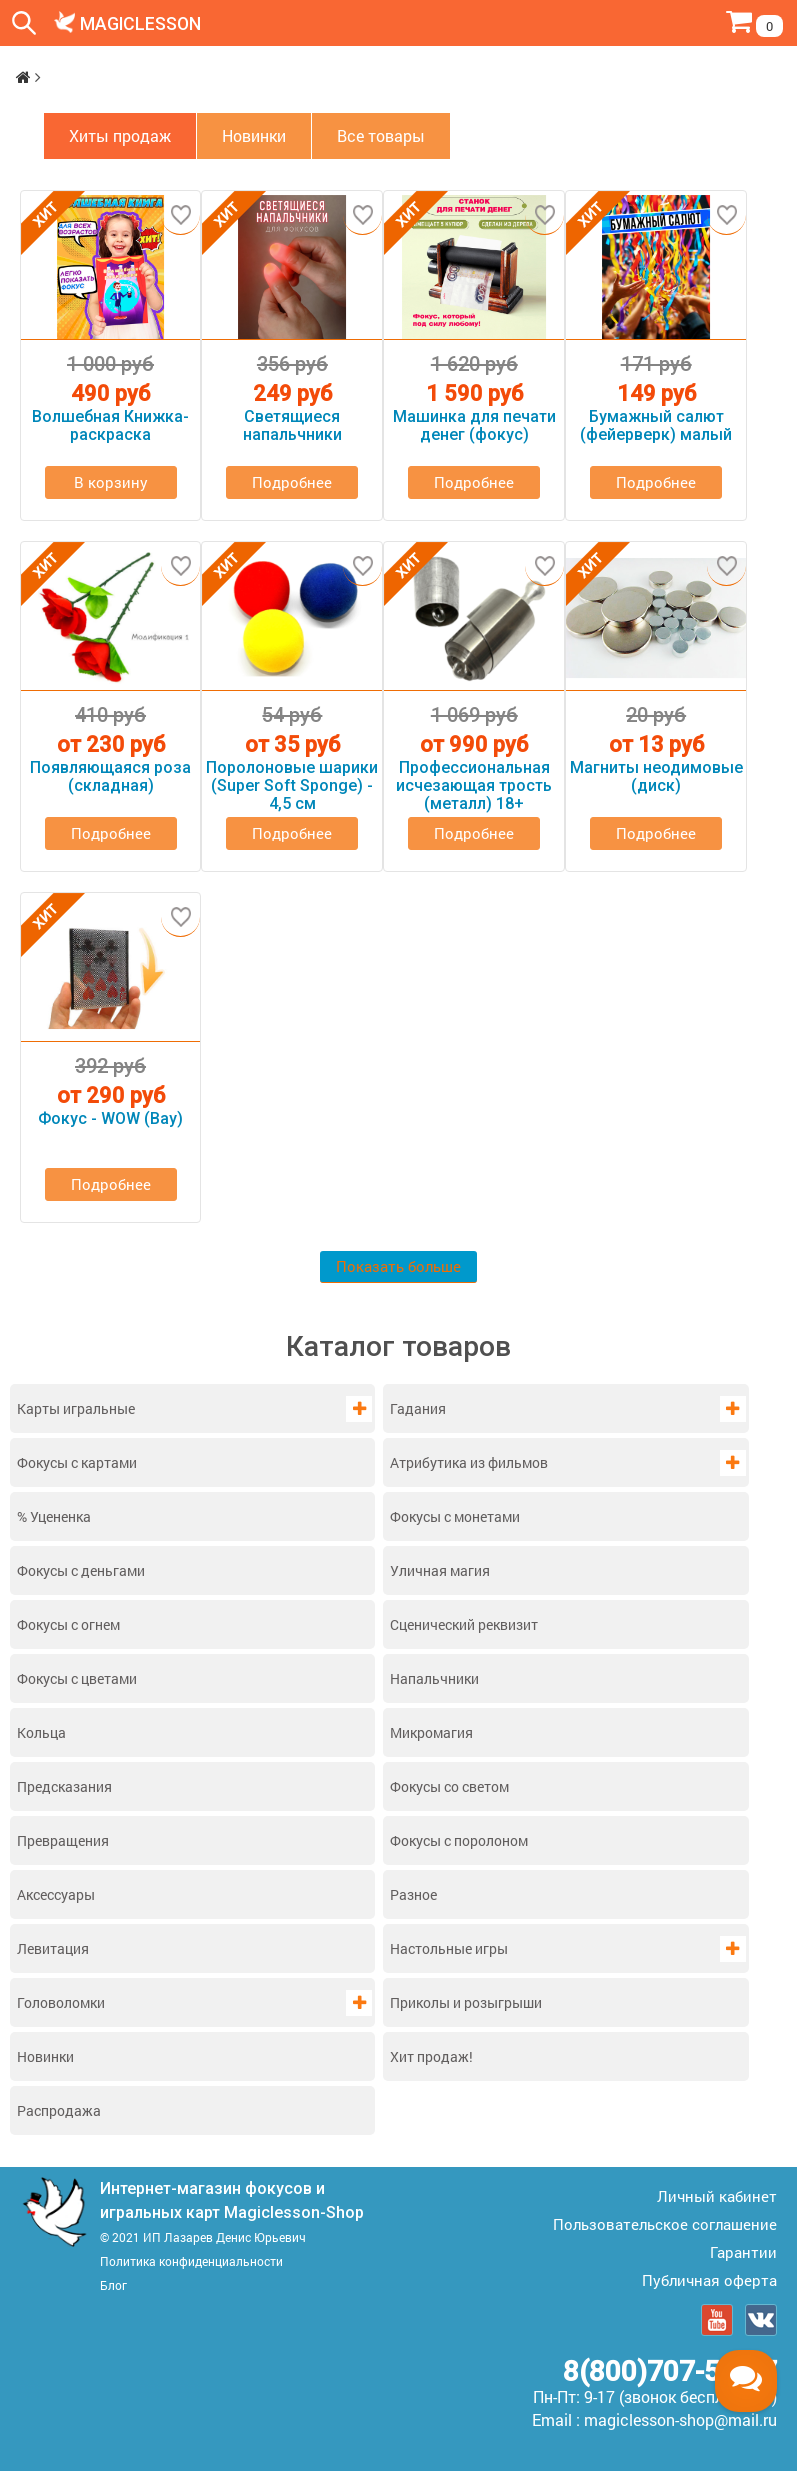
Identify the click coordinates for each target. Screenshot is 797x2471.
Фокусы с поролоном (459, 1839)
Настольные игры (449, 1947)
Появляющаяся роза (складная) (110, 777)
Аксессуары (56, 1893)
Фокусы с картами (77, 1461)
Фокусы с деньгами (81, 1569)
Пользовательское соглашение (665, 2223)
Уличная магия (440, 1569)
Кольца (41, 1731)
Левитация (53, 1947)
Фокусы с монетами (455, 1515)
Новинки (45, 2055)
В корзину (111, 482)
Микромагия (431, 1731)
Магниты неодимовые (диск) (656, 777)
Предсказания (64, 1785)
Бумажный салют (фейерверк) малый (656, 426)
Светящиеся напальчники (292, 426)
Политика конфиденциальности (191, 2260)
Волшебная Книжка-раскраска (110, 426)
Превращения (63, 1839)
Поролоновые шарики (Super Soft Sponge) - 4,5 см (292, 786)
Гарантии (743, 2251)
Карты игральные (76, 1407)
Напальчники (434, 1677)
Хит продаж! (431, 2055)
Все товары (381, 135)
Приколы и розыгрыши (466, 2001)
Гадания (418, 1407)
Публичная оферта (709, 2279)
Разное (413, 1893)
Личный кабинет (717, 2195)
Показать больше (398, 1266)
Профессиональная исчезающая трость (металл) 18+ (474, 786)
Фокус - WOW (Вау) (110, 1119)
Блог (113, 2284)
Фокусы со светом (449, 1785)
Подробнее (292, 482)
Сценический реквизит (464, 1623)
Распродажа (59, 2109)
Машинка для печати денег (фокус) (474, 426)
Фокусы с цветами (77, 1677)
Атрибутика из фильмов (469, 1461)
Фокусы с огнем (68, 1623)
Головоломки (61, 2001)
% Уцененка (54, 1515)
